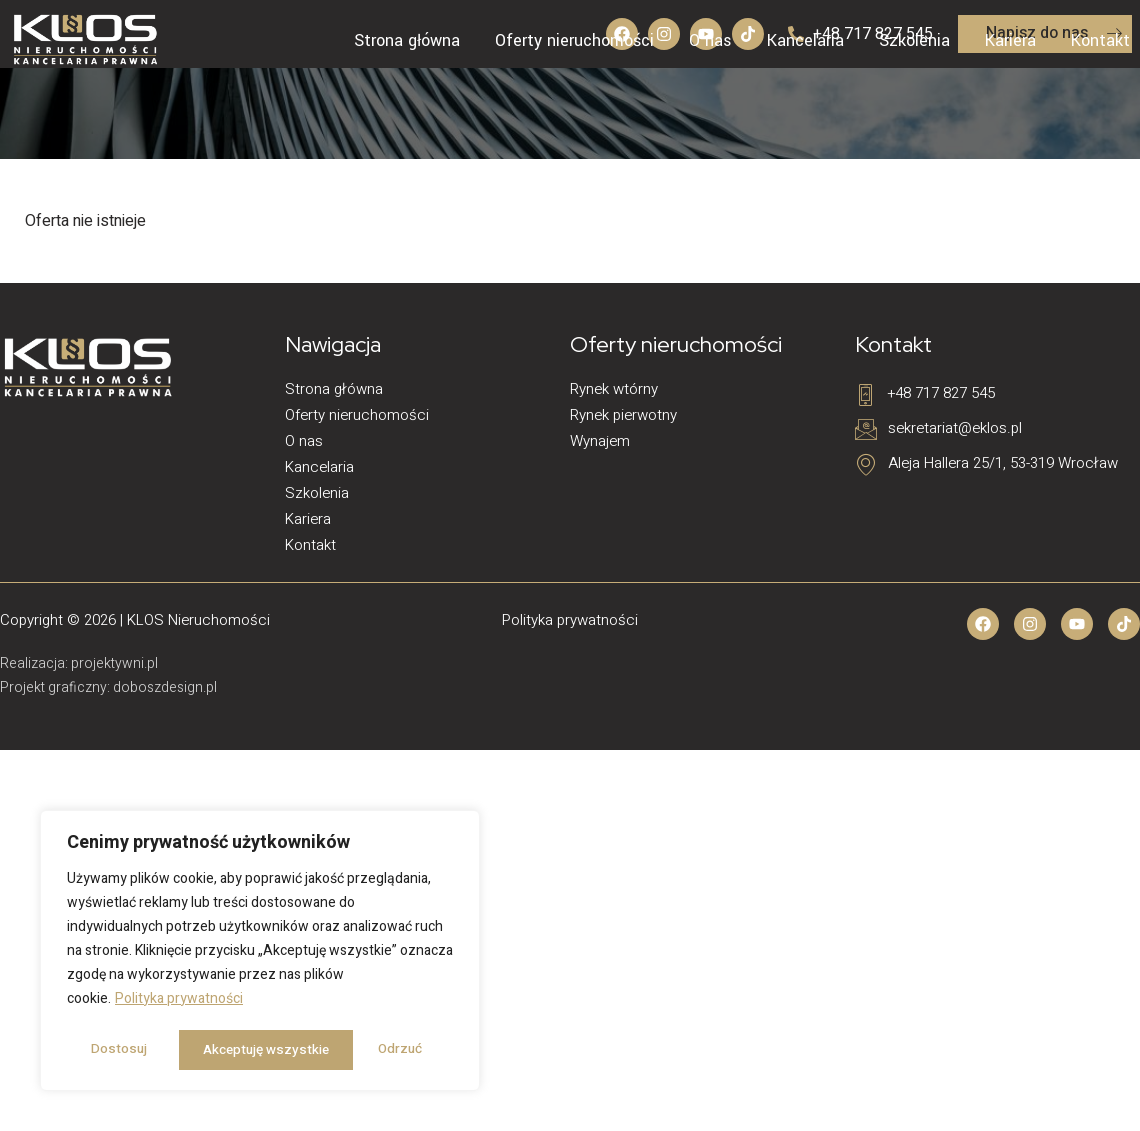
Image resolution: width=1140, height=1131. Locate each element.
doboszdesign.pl (165, 687)
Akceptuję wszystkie (365, 1049)
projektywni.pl (114, 663)
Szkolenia (914, 40)
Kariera (1010, 40)
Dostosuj (117, 1049)
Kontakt (1100, 40)
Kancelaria (805, 40)
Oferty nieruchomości (574, 40)
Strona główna (407, 40)
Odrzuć (223, 1049)
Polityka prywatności (179, 1001)
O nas (710, 40)
